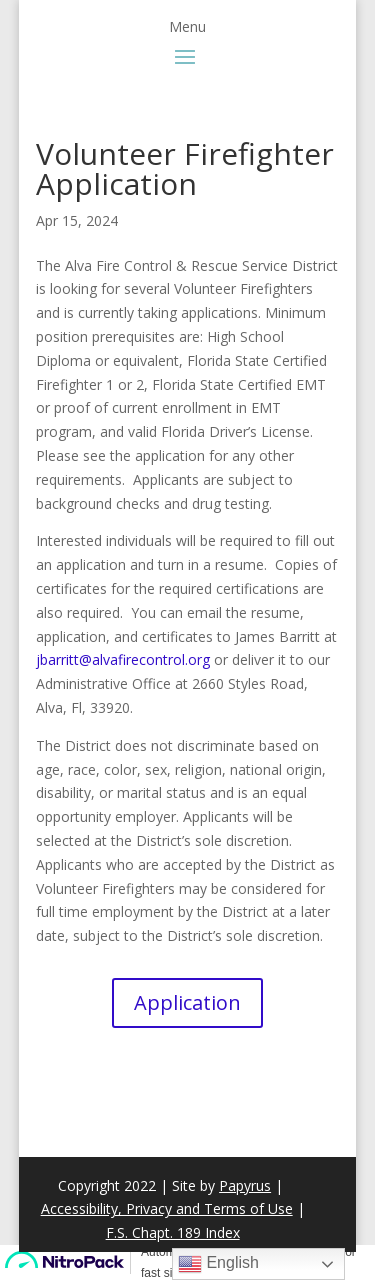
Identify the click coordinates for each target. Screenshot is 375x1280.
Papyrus (245, 1185)
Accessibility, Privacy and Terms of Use (167, 1208)
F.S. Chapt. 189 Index (173, 1232)
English (218, 1264)
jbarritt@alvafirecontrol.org (123, 659)
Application (187, 1002)
